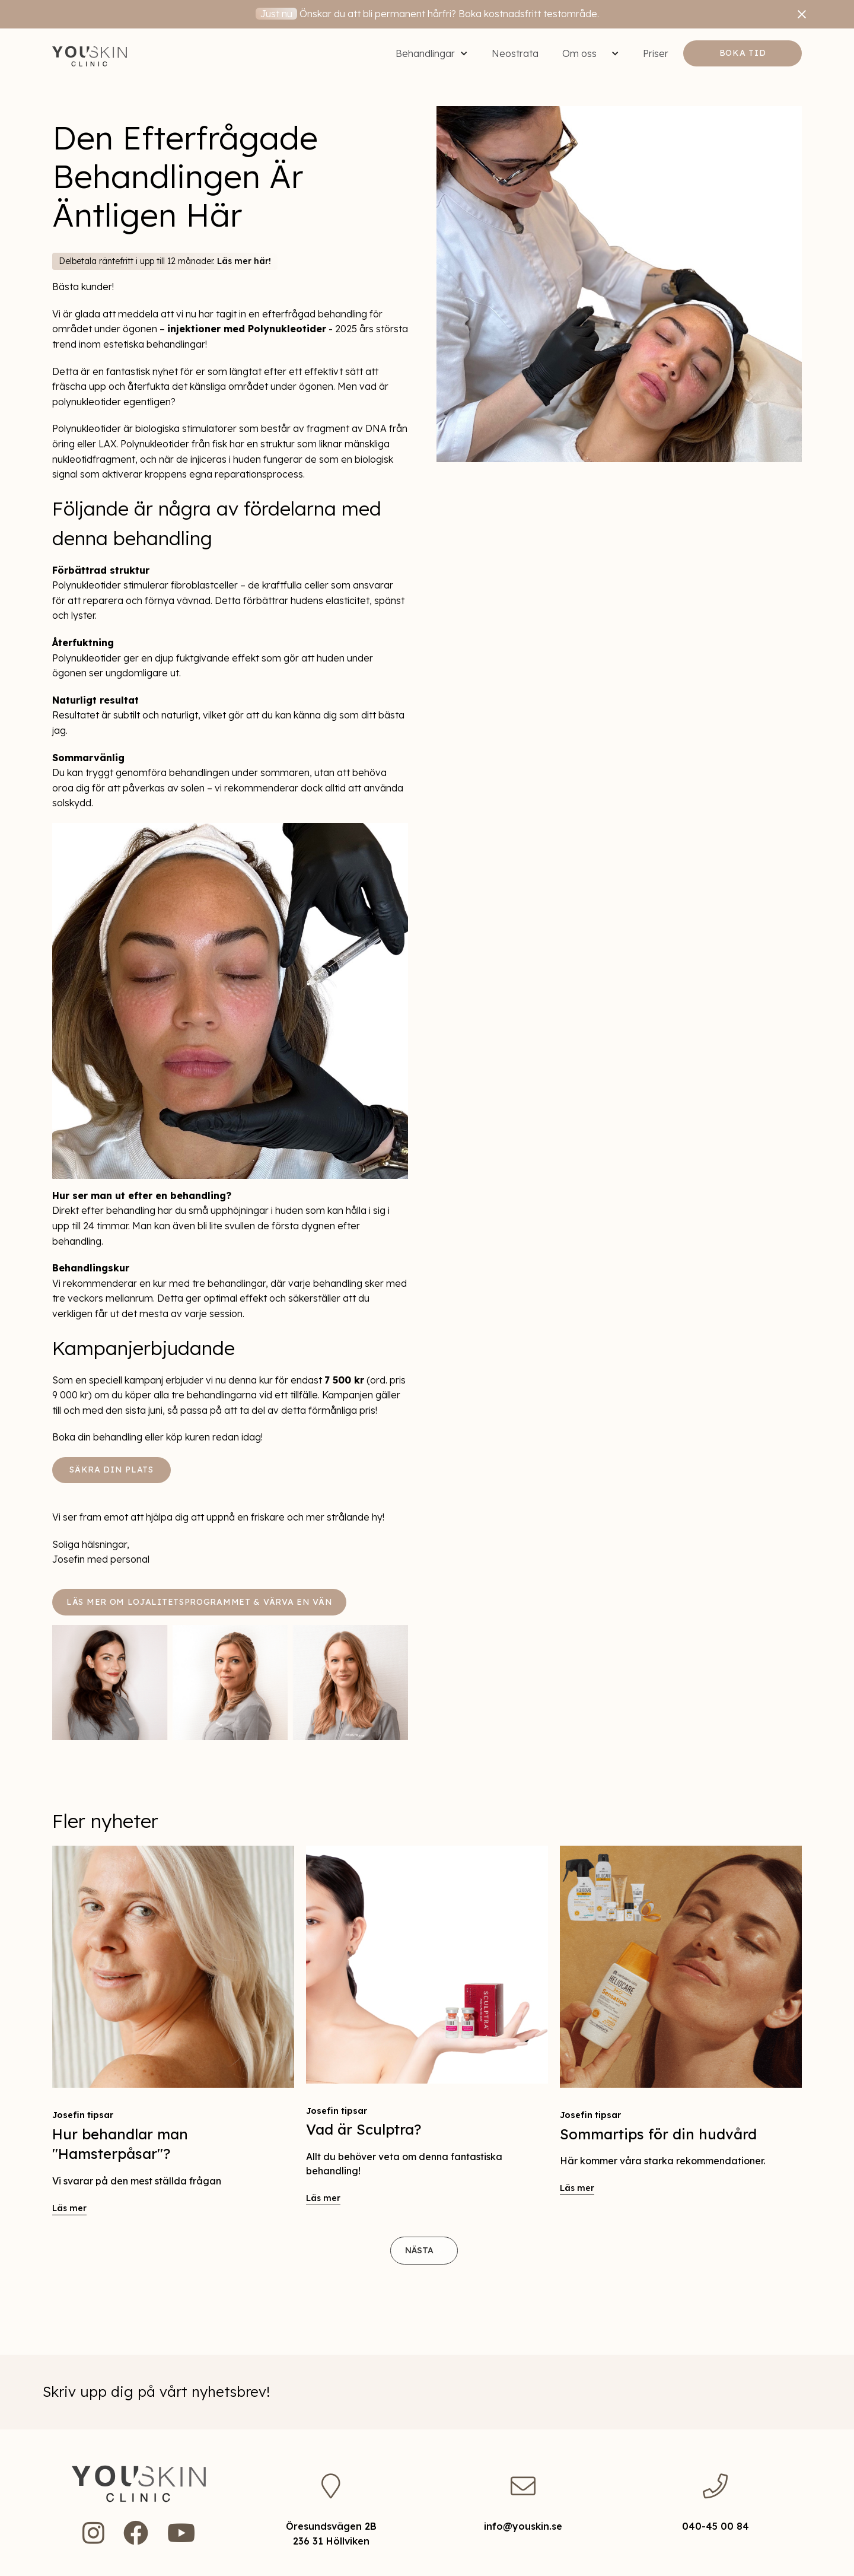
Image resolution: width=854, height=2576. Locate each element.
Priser (655, 53)
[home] (89, 53)
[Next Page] (424, 2251)
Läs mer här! (244, 261)
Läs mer (69, 2208)
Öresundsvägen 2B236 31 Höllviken (331, 2533)
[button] (432, 53)
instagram (93, 2532)
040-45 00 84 (715, 2526)
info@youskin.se (523, 2526)
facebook (135, 2532)
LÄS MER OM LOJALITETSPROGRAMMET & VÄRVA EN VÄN (199, 1602)
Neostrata (515, 53)
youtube (181, 2532)
